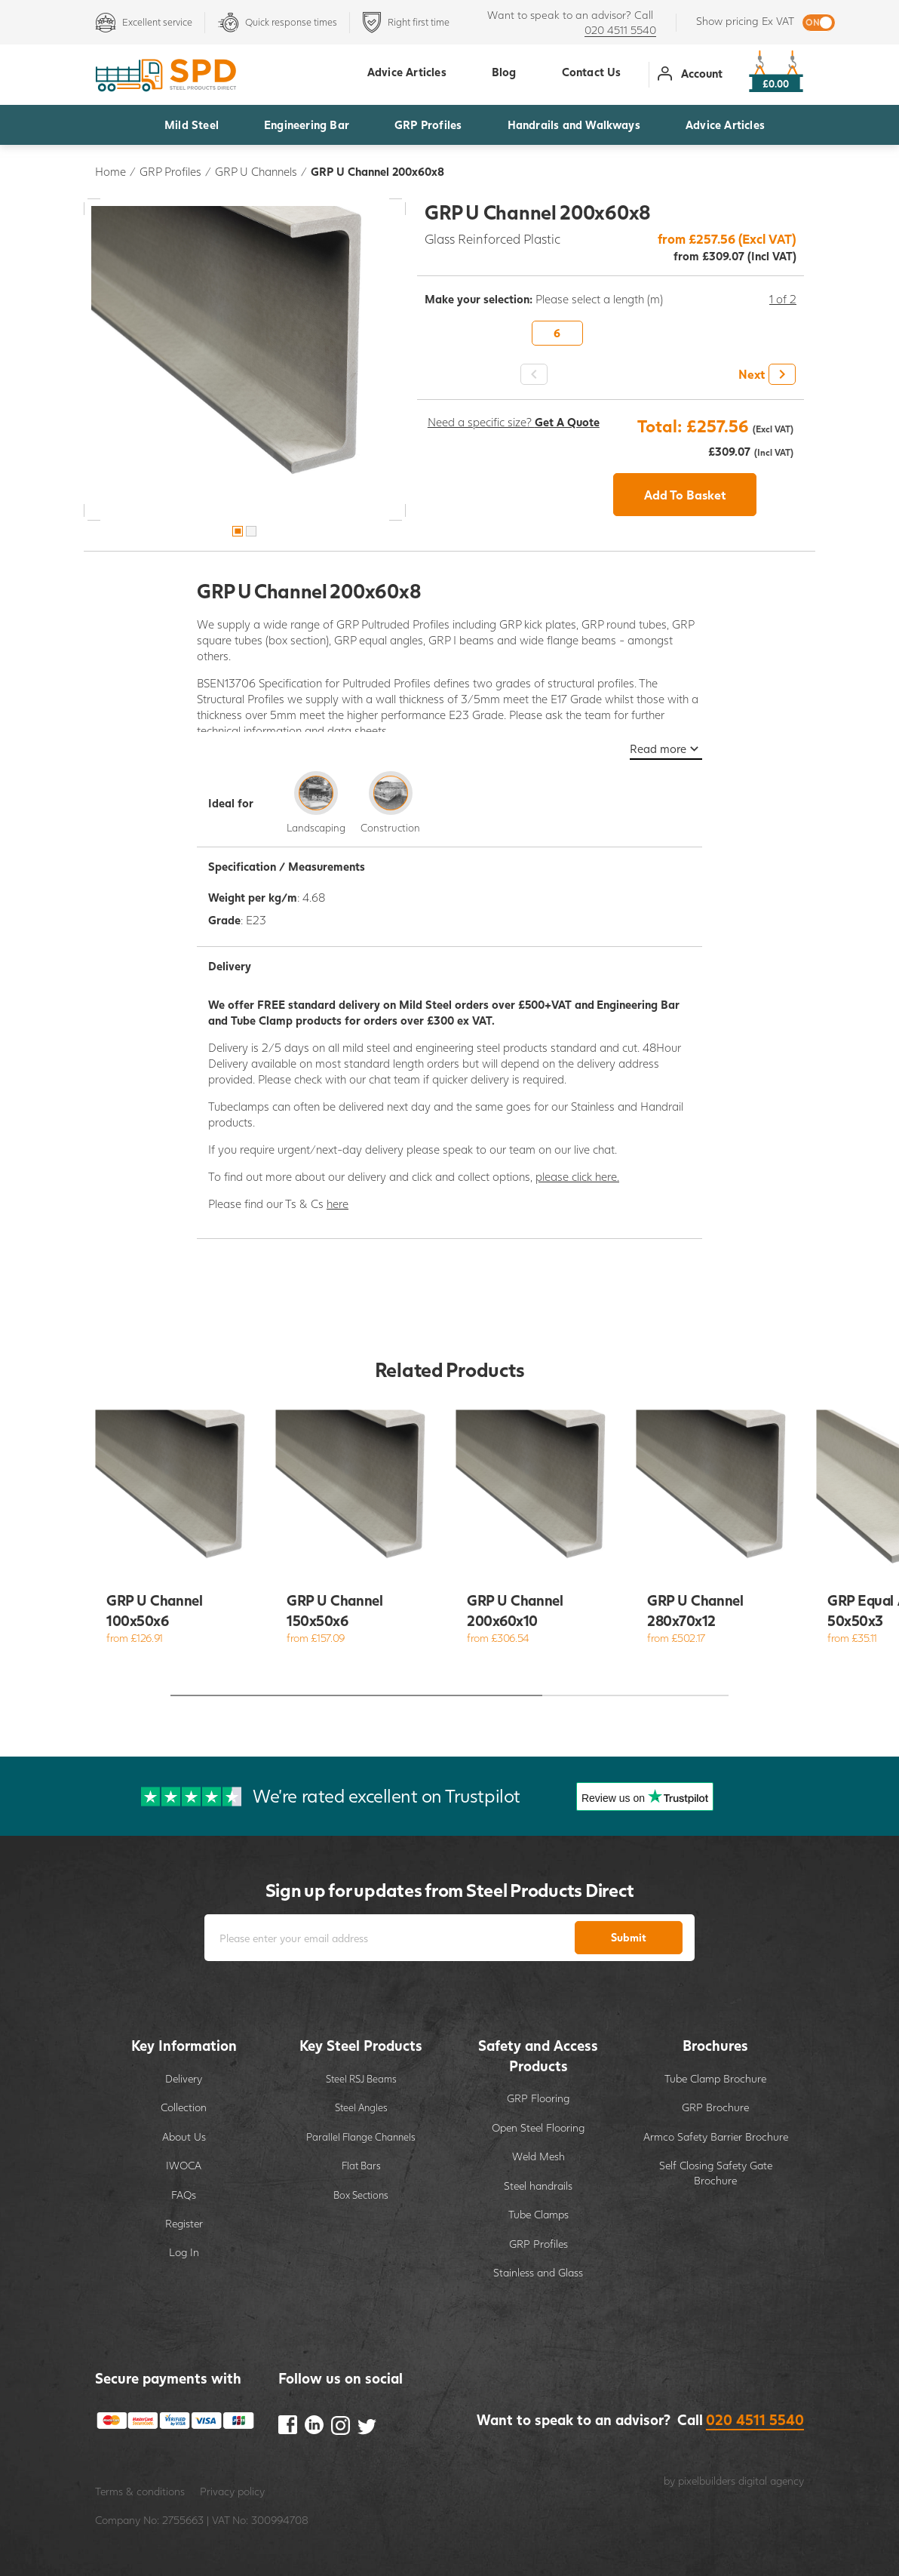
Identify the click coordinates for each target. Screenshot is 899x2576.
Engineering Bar (306, 124)
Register (184, 2223)
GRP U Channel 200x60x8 (377, 171)
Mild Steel (191, 124)
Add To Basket (685, 494)
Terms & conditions (140, 2491)
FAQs (183, 2194)
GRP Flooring (538, 2098)
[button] (765, 374)
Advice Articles (725, 124)
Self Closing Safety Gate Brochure (715, 2173)
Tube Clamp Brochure (715, 2078)
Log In (184, 2252)
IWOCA (183, 2165)
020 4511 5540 (620, 29)
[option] (245, 359)
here (337, 1203)
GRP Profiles (428, 124)
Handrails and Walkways (574, 124)
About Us (184, 2136)
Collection (184, 2107)
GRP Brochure (715, 2107)
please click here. (577, 1176)
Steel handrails (538, 2185)
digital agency (771, 2480)
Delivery (183, 2078)
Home (110, 171)
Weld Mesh (538, 2156)
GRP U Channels (256, 171)
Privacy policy (232, 2491)
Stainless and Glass (538, 2272)
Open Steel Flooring (538, 2127)
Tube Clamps (538, 2214)
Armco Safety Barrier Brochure (715, 2136)
